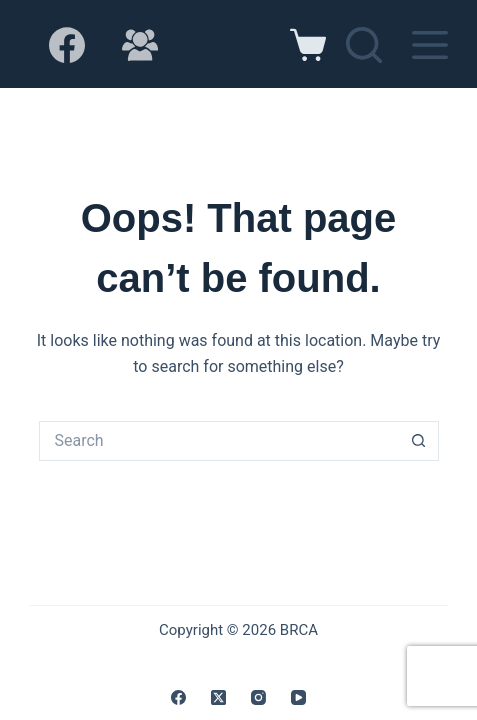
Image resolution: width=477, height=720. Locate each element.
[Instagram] (258, 697)
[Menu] (430, 45)
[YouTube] (298, 697)
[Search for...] (219, 441)
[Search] (364, 45)
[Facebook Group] (140, 45)
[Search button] (419, 441)
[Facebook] (67, 45)
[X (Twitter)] (218, 697)
